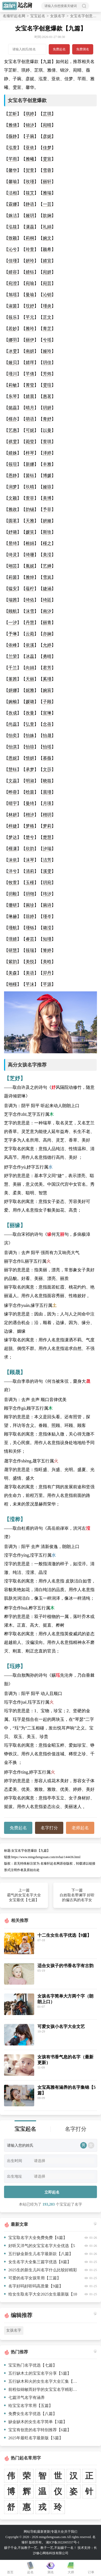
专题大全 (57, 2531)
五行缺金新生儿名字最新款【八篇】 (38, 2254)
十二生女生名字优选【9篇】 (64, 1935)
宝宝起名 (37, 16)
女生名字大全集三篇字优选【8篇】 (37, 2262)
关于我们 (70, 2531)
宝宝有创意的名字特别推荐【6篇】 (37, 2430)
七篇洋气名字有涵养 (24, 2397)
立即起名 (52, 2192)
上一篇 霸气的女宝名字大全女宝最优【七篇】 (24, 1895)
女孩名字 (57, 16)
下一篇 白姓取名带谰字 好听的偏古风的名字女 (77, 1895)
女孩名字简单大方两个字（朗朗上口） (65, 1999)
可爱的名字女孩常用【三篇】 (32, 2278)
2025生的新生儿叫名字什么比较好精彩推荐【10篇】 (40, 2271)
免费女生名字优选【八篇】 (30, 2414)
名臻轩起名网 (14, 16)
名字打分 (49, 1828)
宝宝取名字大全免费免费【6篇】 (35, 2237)
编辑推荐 (21, 2315)
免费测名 (82, 49)
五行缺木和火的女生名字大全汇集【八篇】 (40, 2381)
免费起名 (59, 49)
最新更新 (43, 2531)
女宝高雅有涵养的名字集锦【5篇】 (66, 2090)
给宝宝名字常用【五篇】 (28, 2405)
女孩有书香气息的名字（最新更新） (65, 2060)
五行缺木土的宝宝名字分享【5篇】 (37, 2373)
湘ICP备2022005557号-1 (62, 2542)
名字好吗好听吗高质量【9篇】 (33, 2286)
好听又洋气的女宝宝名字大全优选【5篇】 (39, 2247)
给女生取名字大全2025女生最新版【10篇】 (40, 2295)
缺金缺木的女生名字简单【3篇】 (35, 2422)
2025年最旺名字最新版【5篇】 (33, 2438)
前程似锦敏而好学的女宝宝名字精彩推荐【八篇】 (40, 2389)
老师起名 (80, 1828)
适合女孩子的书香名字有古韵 (65, 1965)
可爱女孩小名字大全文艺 (61, 2026)
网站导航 (30, 2531)
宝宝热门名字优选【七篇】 (30, 2365)
